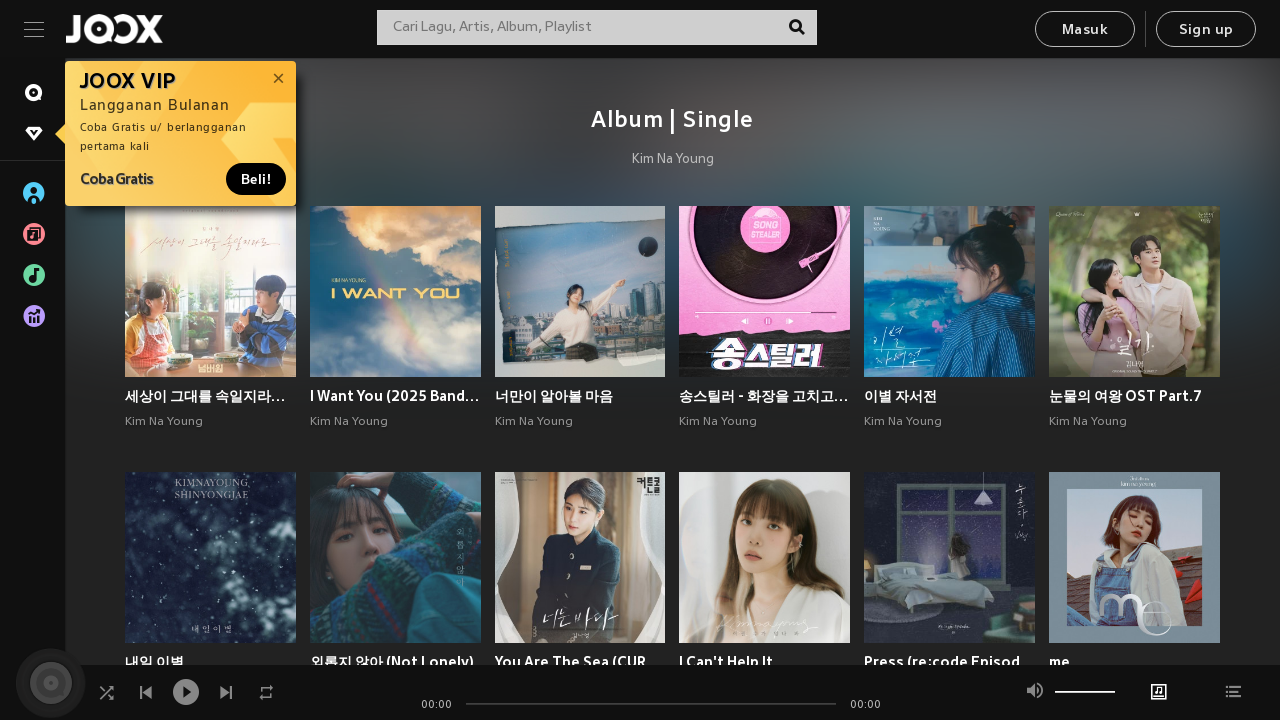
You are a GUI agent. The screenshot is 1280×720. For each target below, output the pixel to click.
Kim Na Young (673, 160)
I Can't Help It (726, 662)
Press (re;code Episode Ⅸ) (949, 662)
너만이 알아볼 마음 (554, 396)
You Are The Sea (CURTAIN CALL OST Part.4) (580, 662)
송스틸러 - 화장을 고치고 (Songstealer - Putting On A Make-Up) (764, 396)
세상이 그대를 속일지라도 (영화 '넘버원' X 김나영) (210, 396)
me (1059, 662)
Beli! (256, 179)
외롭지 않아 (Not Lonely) (392, 662)
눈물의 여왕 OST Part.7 (1125, 396)
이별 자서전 (900, 396)
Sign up (1206, 30)
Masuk (1085, 30)
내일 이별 (154, 662)
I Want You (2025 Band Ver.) (395, 396)
